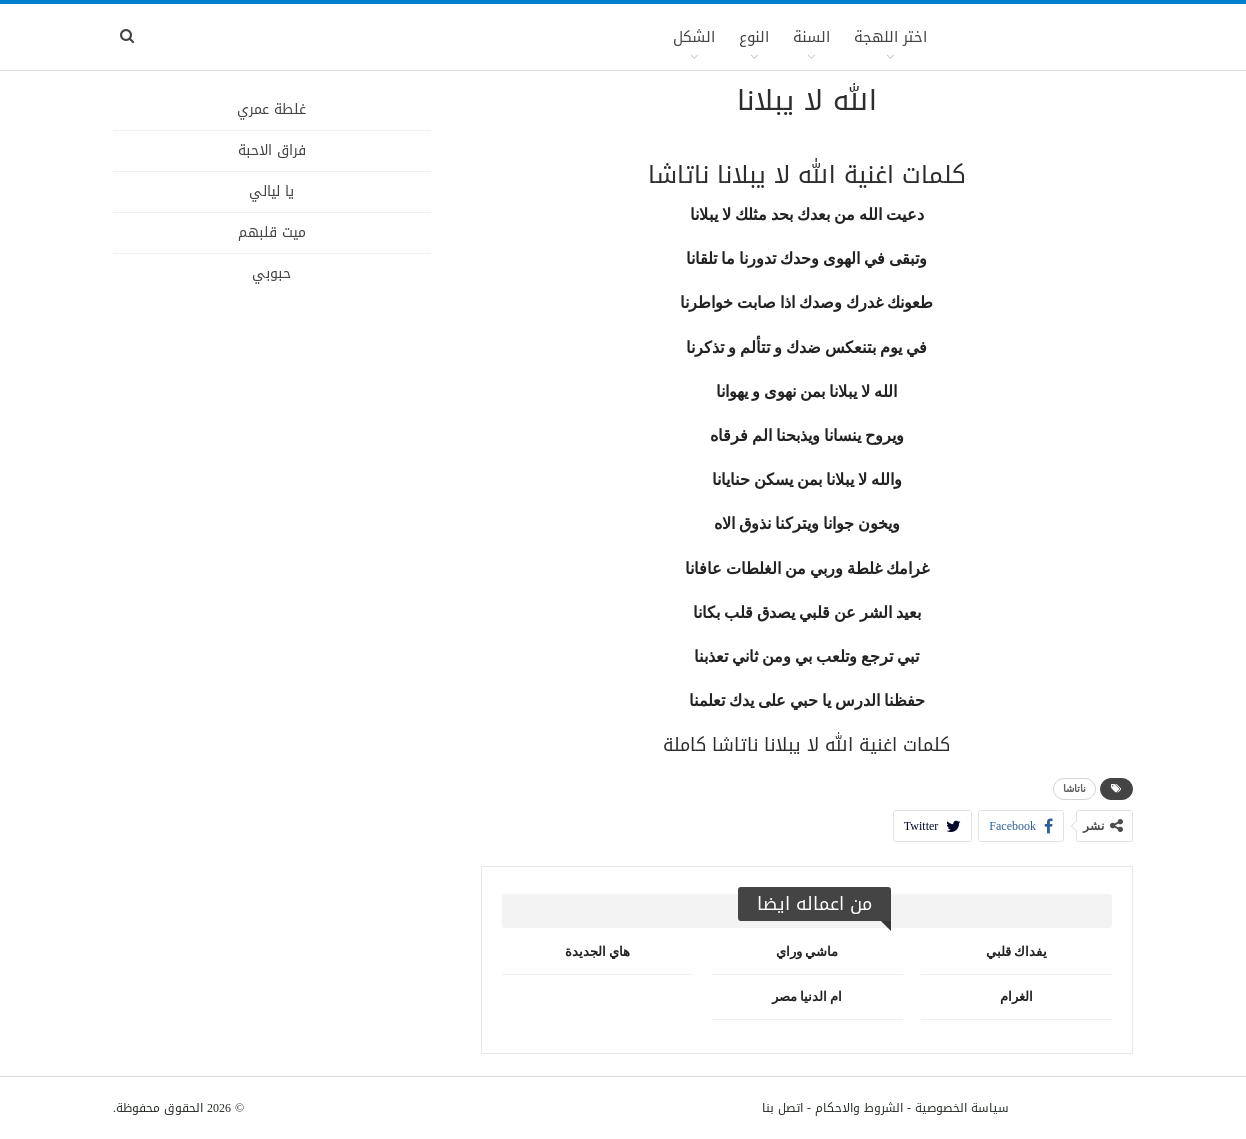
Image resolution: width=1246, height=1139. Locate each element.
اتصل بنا (782, 1108)
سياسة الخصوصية (962, 1108)
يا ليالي (271, 191)
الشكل (694, 37)
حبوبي (271, 273)
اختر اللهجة (890, 37)
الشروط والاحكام (859, 1108)
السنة (811, 37)
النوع (754, 37)
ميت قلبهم (272, 232)
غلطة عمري (271, 109)
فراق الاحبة (272, 150)
